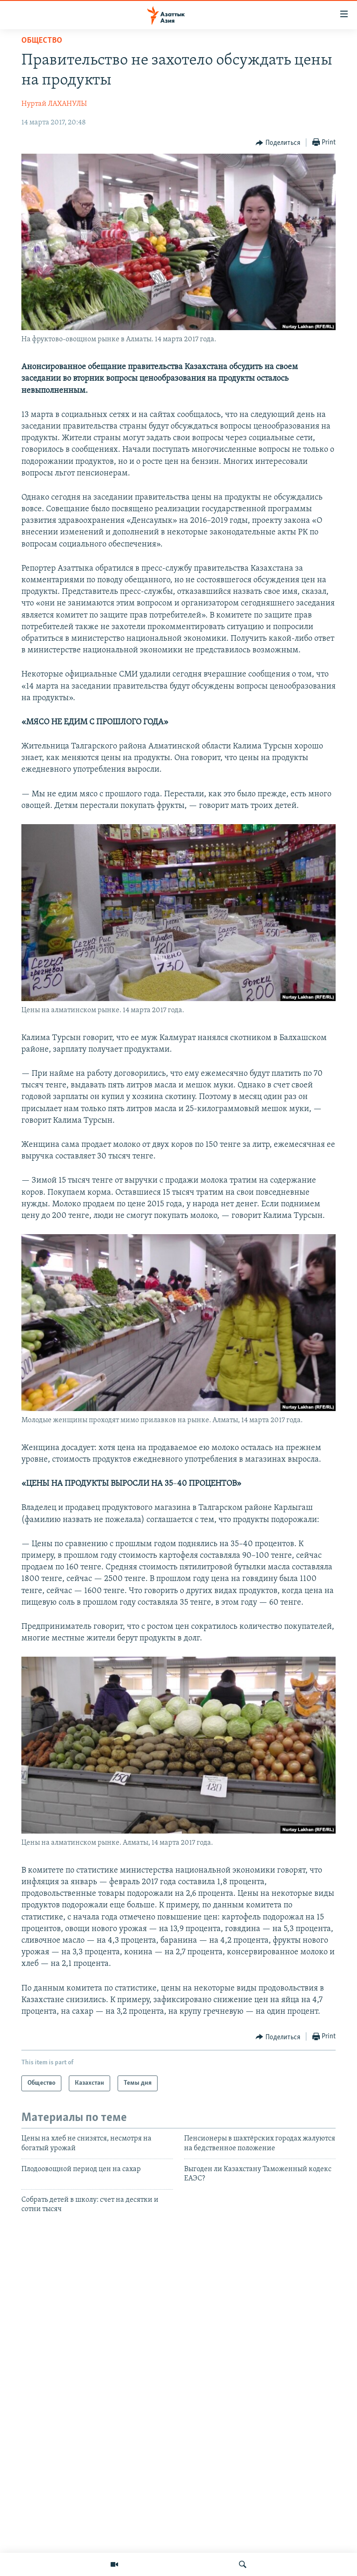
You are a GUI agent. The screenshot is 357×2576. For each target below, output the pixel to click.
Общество (41, 40)
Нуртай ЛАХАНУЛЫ (54, 104)
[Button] (278, 143)
